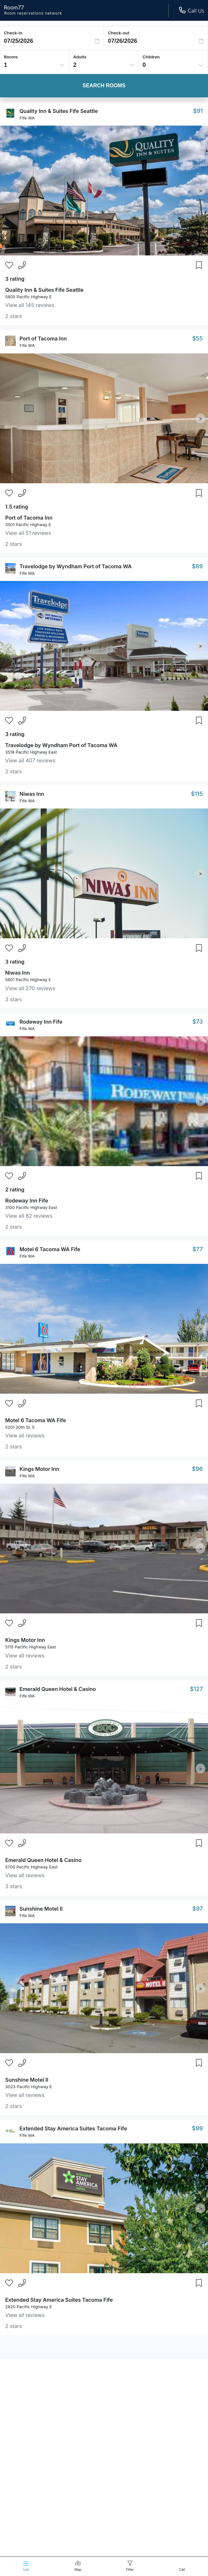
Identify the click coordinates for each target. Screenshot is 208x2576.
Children (151, 56)
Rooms (11, 56)
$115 (197, 793)
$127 (196, 1688)
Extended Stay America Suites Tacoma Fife (73, 2128)
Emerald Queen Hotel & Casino (58, 1689)
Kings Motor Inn (39, 1469)
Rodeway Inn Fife (41, 1021)
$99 (197, 2128)
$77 (197, 1249)
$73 (197, 1021)
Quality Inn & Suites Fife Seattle (59, 111)
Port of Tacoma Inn (43, 338)
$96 (197, 1468)
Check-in (13, 32)
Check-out (118, 32)
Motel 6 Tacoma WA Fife (50, 1249)
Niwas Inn (32, 794)
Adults (79, 56)
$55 (197, 338)
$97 (197, 1908)
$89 (197, 566)
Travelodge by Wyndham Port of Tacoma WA (76, 566)
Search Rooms (104, 85)
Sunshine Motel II (41, 1908)
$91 (198, 110)
